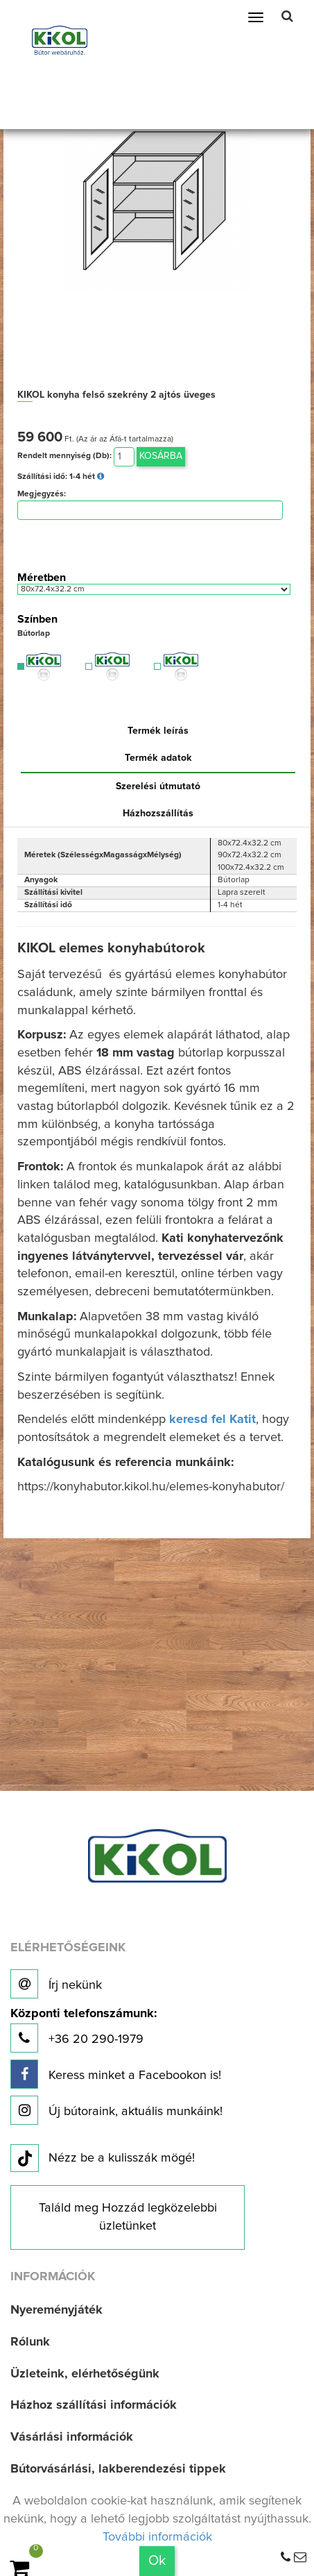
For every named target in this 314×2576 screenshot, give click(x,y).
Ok (157, 2561)
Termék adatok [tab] (158, 758)
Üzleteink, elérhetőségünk (84, 2374)
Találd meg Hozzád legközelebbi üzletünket (128, 2217)
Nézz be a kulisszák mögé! (102, 2159)
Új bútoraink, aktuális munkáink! (116, 2110)
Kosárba (160, 456)
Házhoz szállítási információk (93, 2405)
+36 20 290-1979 (83, 2030)
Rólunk (30, 2342)
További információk (157, 2537)
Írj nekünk (56, 1983)
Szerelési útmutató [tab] (158, 786)
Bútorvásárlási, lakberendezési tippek (118, 2469)
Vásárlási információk (71, 2437)
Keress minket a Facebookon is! (115, 2074)
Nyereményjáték (56, 2310)
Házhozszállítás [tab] (158, 813)
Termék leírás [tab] (158, 731)
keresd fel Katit (212, 1419)
